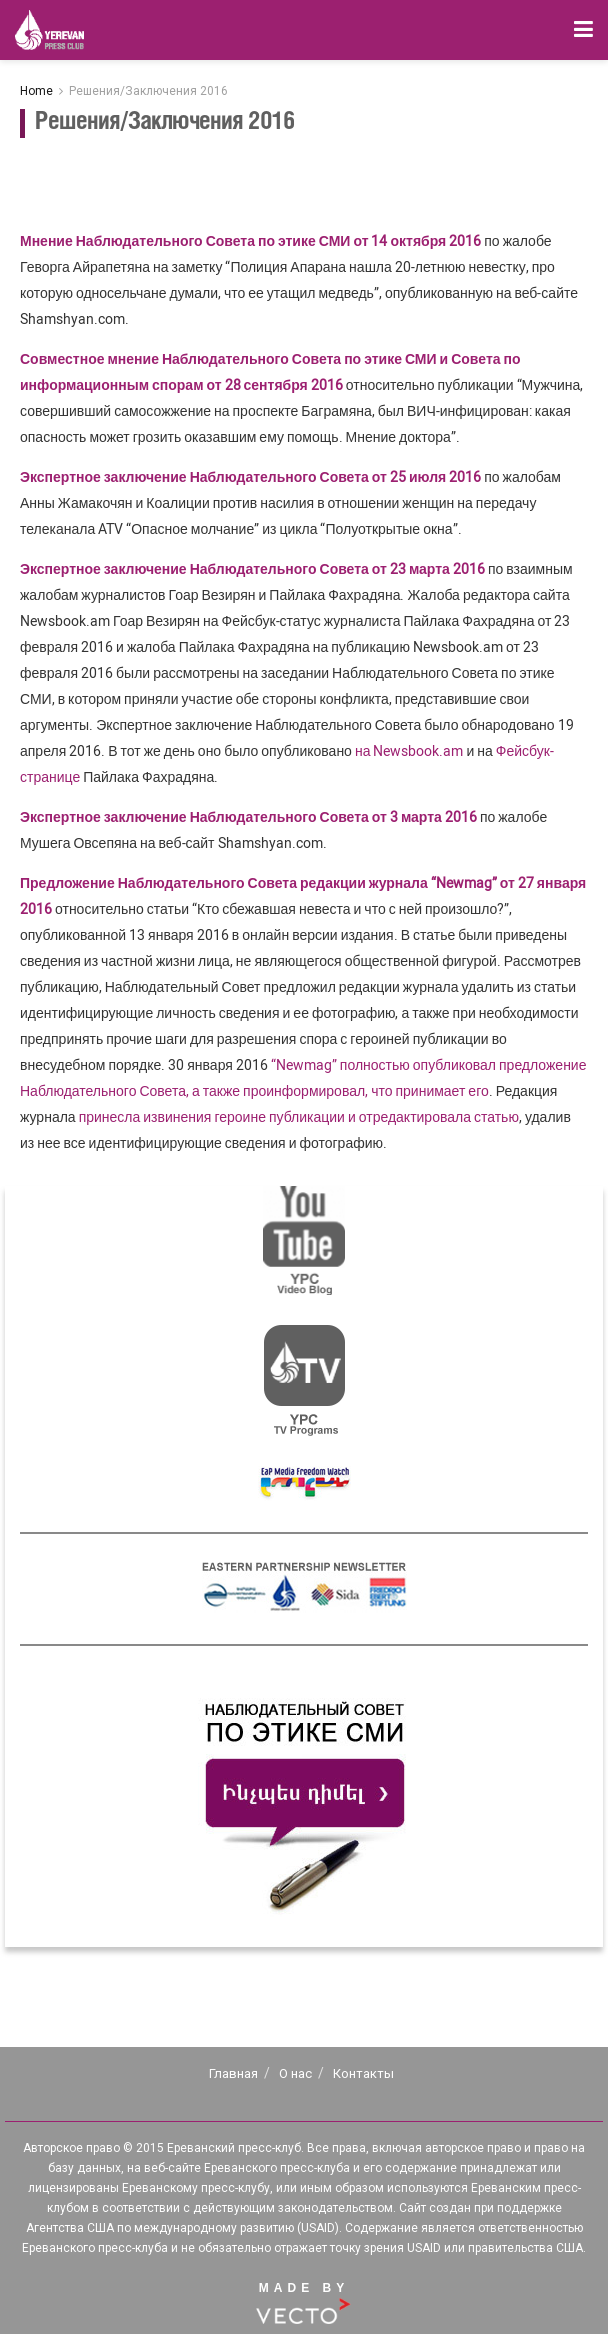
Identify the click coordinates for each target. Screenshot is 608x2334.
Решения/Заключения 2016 (148, 91)
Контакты (363, 2073)
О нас (295, 2073)
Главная (233, 2073)
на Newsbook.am (409, 751)
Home (36, 91)
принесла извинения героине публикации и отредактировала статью (299, 1117)
